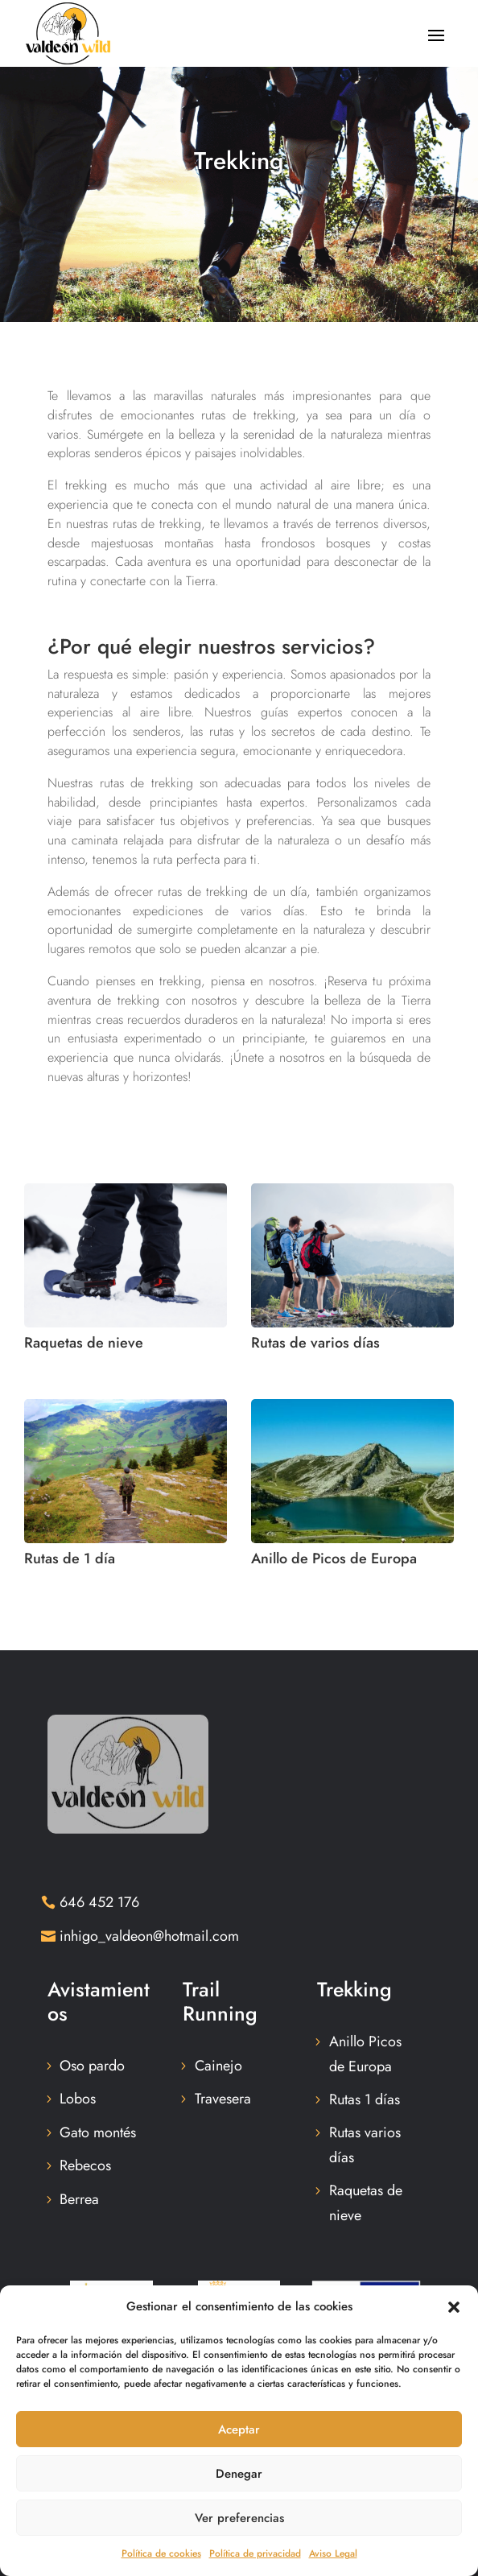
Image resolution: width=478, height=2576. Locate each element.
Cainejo (218, 2065)
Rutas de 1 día (69, 1558)
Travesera (223, 2098)
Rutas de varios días (315, 1342)
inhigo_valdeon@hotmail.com (149, 1936)
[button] (454, 2307)
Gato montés (98, 2132)
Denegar (239, 2474)
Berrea (79, 2199)
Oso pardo (92, 2065)
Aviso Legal (333, 2553)
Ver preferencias (239, 2518)
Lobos (78, 2098)
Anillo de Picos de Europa (334, 1558)
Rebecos (85, 2165)
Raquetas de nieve (83, 1342)
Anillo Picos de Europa (365, 2054)
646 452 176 (99, 1902)
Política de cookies (161, 2553)
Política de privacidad (255, 2553)
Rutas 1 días (364, 2099)
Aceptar (239, 2429)
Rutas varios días (365, 2145)
